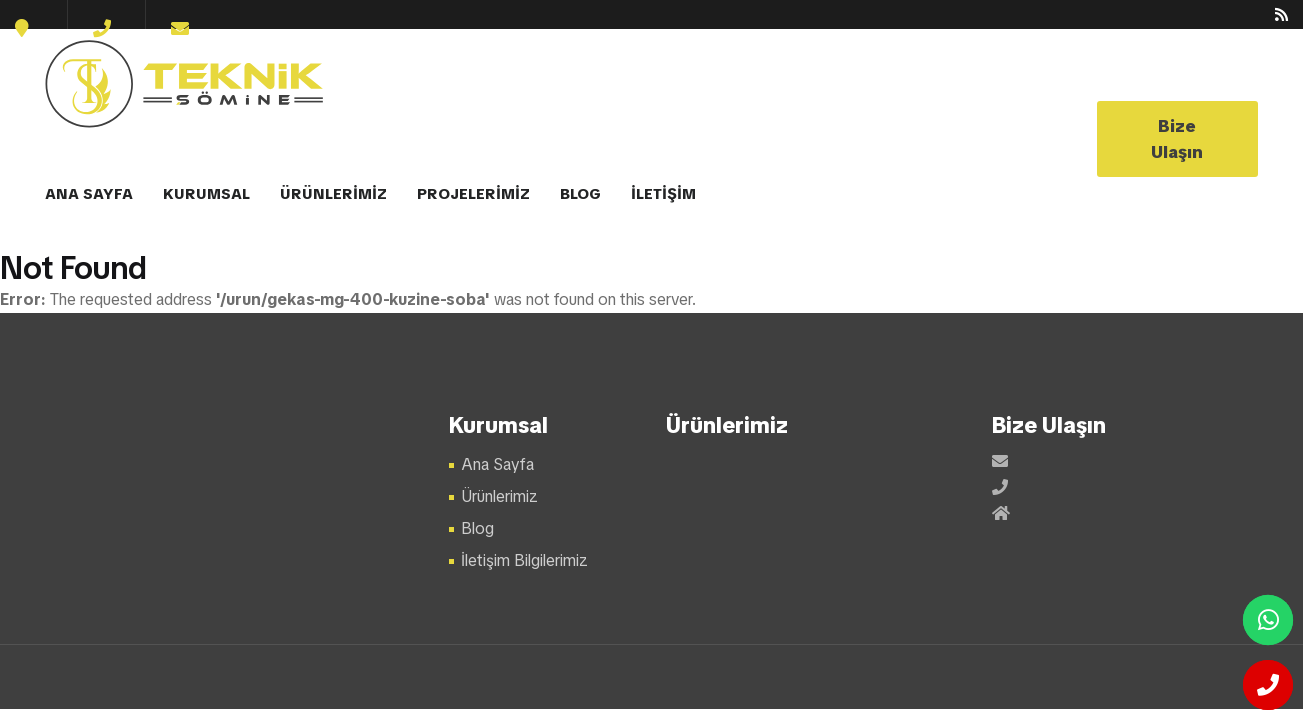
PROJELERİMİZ (473, 194)
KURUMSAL (206, 194)
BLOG (580, 194)
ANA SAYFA (89, 194)
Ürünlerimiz (499, 496)
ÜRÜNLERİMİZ (333, 194)
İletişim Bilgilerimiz (524, 560)
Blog (477, 528)
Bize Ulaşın (1177, 139)
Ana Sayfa (497, 464)
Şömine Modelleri (185, 84)
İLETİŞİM (663, 194)
